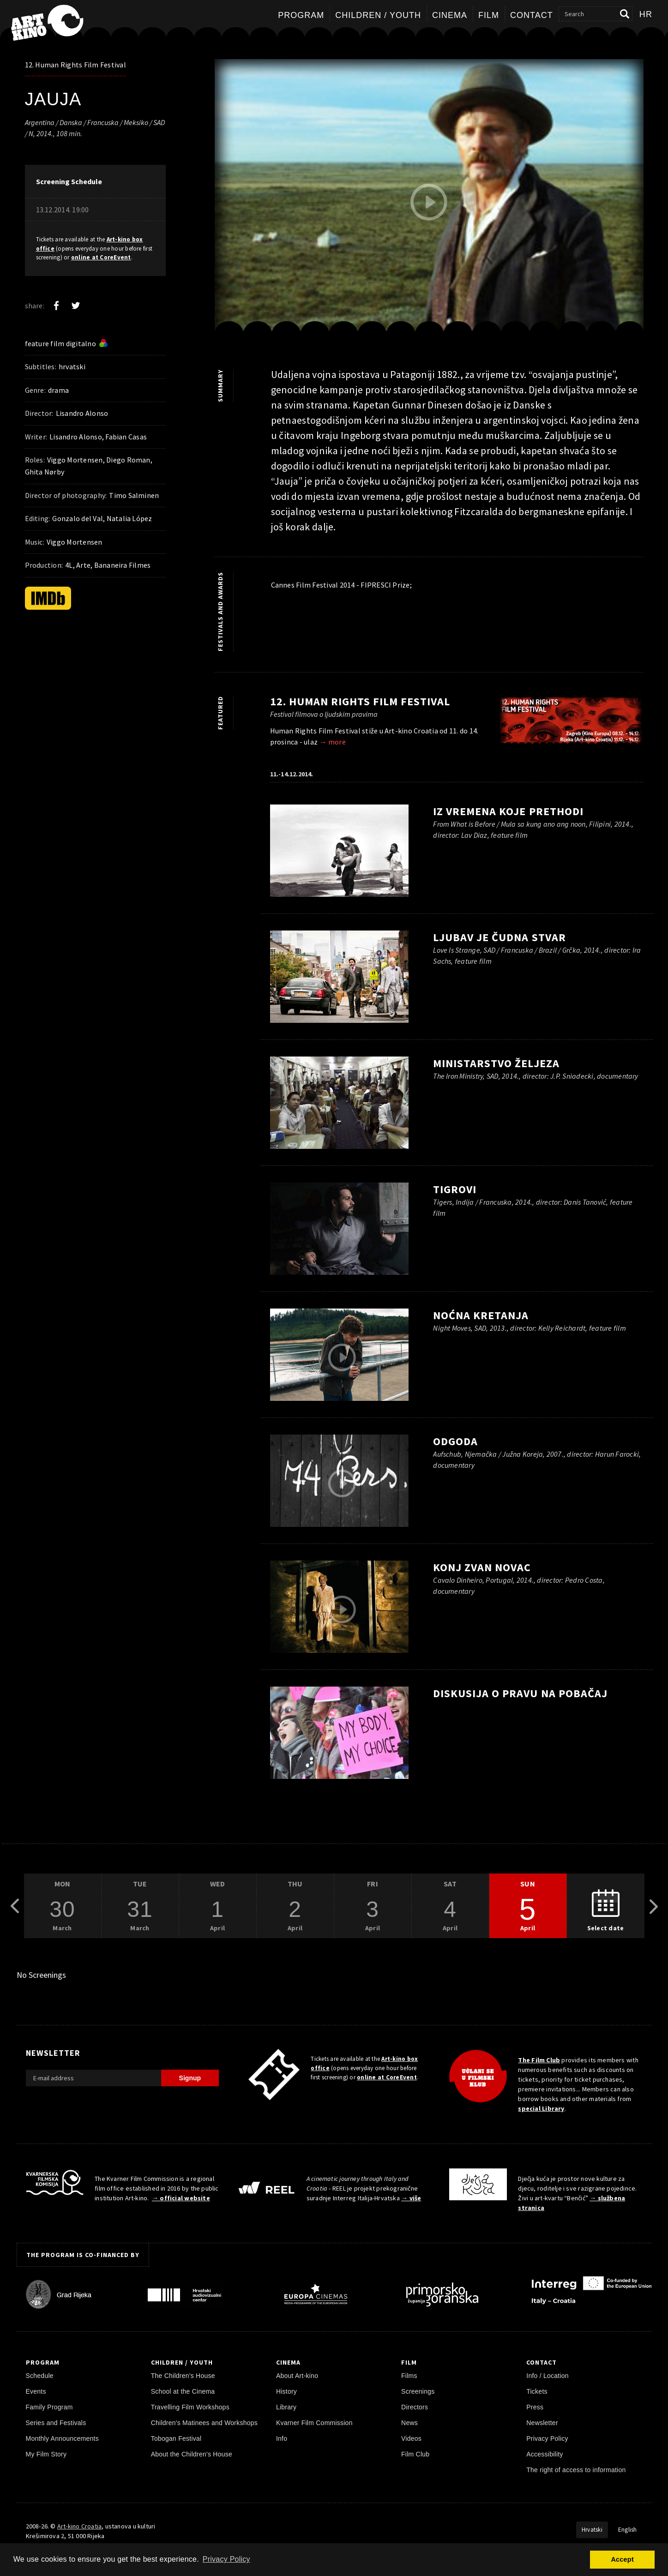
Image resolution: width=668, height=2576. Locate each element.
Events (36, 2391)
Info (281, 2438)
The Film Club (539, 2060)
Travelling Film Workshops (190, 2407)
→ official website (181, 2198)
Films (409, 2375)
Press (534, 2407)
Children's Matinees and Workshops (204, 2422)
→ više (411, 2198)
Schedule (40, 2375)
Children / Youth (378, 15)
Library (286, 2407)
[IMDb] (48, 598)
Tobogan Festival (176, 2438)
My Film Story (46, 2454)
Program (301, 15)
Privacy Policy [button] (226, 2559)
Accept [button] (622, 2559)
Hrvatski (592, 2530)
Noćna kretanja (481, 1315)
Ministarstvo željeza (496, 1063)
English (627, 2530)
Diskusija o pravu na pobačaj (520, 1693)
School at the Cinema (183, 2391)
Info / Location (547, 2375)
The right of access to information (576, 2470)
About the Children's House (191, 2454)
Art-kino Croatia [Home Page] (79, 2526)
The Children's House (183, 2375)
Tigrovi (454, 1189)
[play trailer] (428, 202)
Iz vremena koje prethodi (508, 811)
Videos (411, 2438)
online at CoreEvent (101, 257)
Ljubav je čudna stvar (499, 937)
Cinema (449, 15)
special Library (541, 2108)
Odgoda (455, 1441)
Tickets (537, 2391)
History (286, 2391)
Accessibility (544, 2454)
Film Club (415, 2454)
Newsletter (542, 2422)
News (409, 2422)
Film (488, 15)
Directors (414, 2407)
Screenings (417, 2391)
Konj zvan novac (482, 1567)
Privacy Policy (547, 2438)
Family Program (49, 2407)
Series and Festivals (56, 2422)
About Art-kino (297, 2375)
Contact (531, 15)
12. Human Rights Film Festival (75, 64)
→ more (332, 741)
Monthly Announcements (62, 2438)
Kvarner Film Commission (314, 2422)
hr (646, 14)
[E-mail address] (93, 2078)
